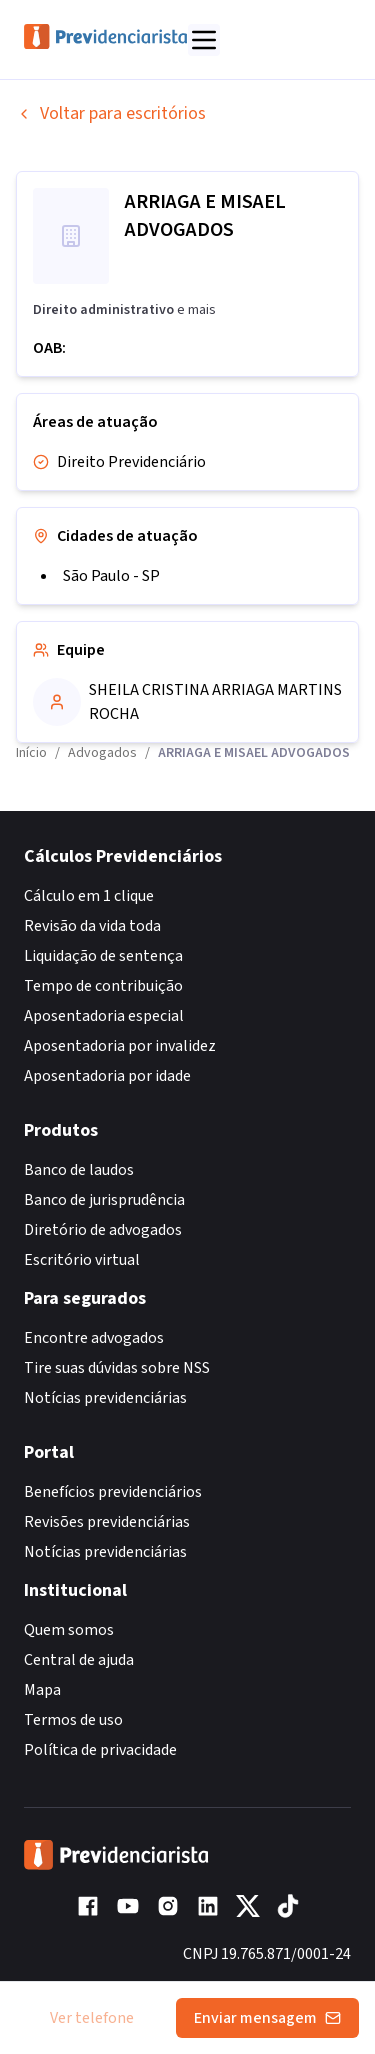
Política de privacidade (100, 1750)
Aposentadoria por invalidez (120, 1046)
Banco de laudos (79, 1170)
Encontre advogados (94, 1338)
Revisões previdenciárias (107, 1522)
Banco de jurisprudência (104, 1200)
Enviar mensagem (267, 2018)
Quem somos (69, 1630)
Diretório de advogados (103, 1230)
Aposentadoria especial (104, 1016)
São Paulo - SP (111, 576)
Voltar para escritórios (111, 113)
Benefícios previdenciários (113, 1492)
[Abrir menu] (204, 40)
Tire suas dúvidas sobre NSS (117, 1368)
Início (31, 753)
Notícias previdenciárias (105, 1398)
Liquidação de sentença (103, 956)
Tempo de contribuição (103, 986)
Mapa (42, 1690)
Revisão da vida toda (92, 926)
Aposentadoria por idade (107, 1076)
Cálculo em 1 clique (89, 896)
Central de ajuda (79, 1660)
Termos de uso (73, 1720)
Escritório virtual (82, 1260)
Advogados (102, 753)
